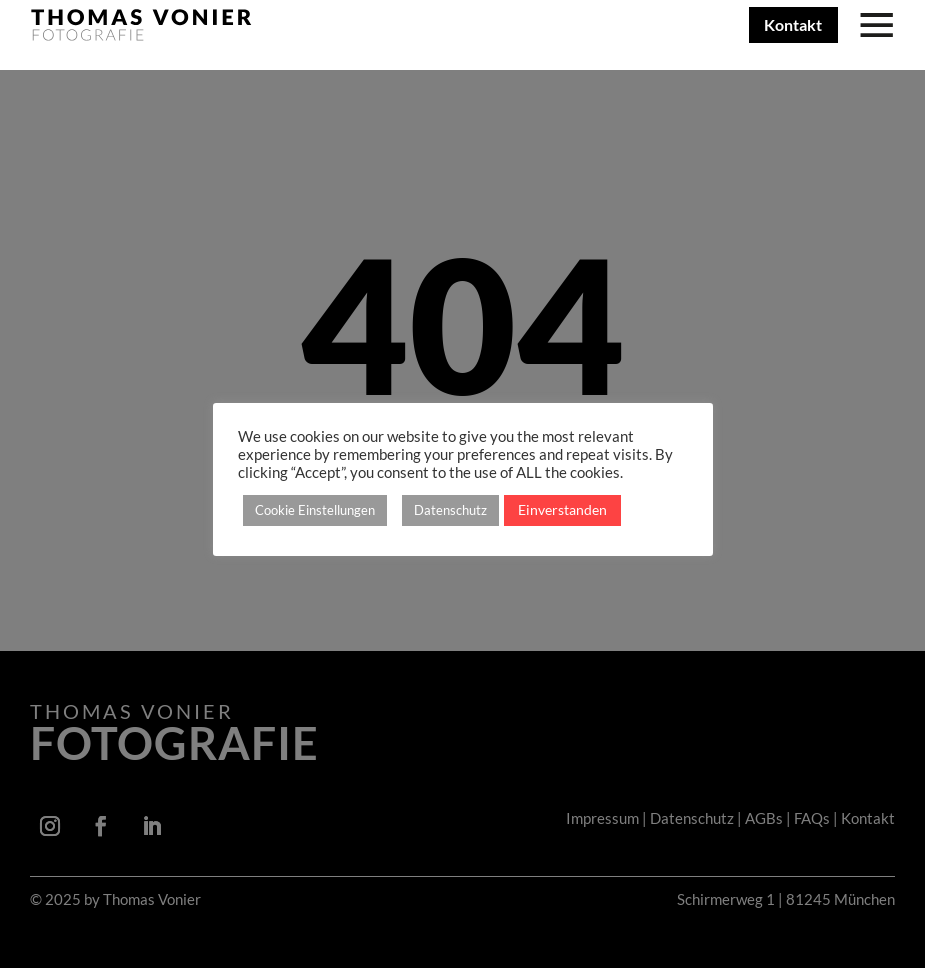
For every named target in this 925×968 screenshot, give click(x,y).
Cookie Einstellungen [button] (315, 510)
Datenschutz (450, 510)
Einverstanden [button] (562, 509)
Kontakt (793, 24)
